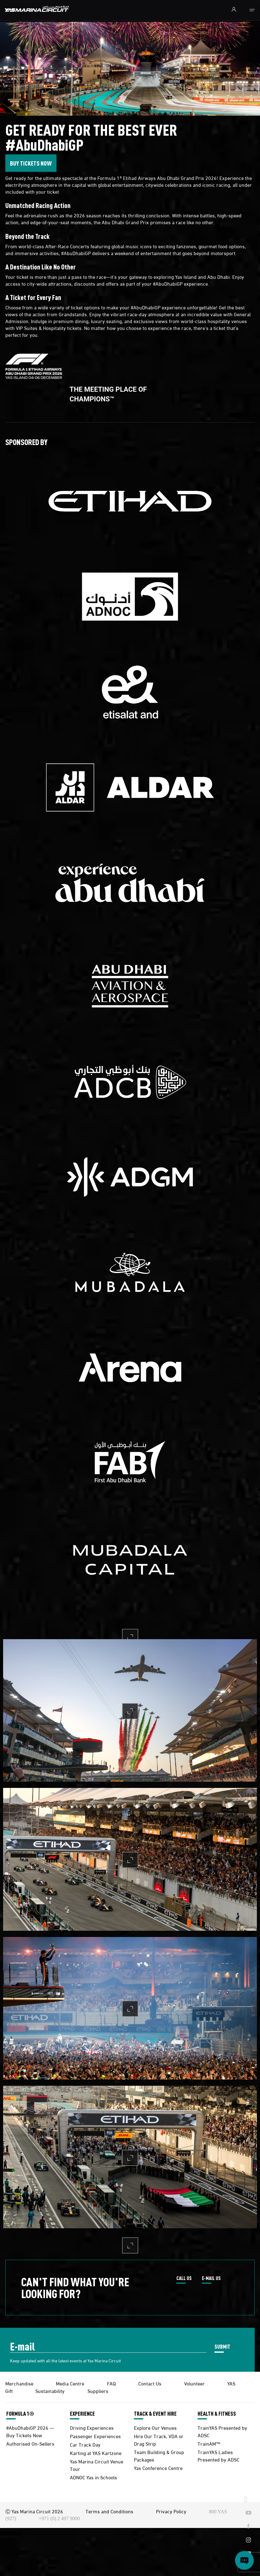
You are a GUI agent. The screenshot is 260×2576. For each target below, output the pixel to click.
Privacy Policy (171, 2511)
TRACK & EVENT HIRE (155, 2413)
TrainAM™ (209, 2443)
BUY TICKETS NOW (31, 163)
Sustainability (50, 2390)
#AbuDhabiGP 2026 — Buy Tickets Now (30, 2431)
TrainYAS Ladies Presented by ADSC (218, 2455)
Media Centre (70, 2383)
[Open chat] (244, 2560)
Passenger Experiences (95, 2435)
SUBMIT (222, 2346)
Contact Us (149, 2383)
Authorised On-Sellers (30, 2443)
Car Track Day (85, 2444)
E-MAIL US (211, 2278)
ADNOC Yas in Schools (93, 2477)
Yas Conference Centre (158, 2467)
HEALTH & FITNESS (217, 2413)
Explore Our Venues (155, 2427)
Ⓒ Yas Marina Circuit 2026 (34, 2511)
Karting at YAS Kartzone (95, 2452)
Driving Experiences (92, 2427)
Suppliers (97, 2390)
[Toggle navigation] (252, 10)
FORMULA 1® (20, 2413)
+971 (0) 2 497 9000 (59, 2518)
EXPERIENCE (82, 2413)
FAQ (111, 2383)
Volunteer (194, 2383)
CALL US (184, 2278)
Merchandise (19, 2383)
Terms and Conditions (109, 2511)
